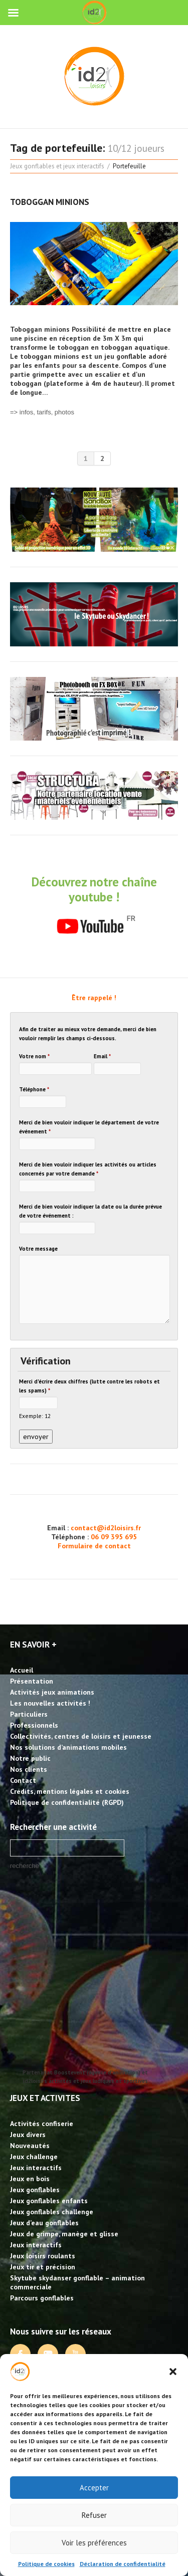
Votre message (38, 1248)
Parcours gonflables (42, 2297)
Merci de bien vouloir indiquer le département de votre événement (89, 1127)
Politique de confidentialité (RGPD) (67, 1802)
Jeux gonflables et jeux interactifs (57, 166)
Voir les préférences (94, 2542)
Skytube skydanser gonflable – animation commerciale (77, 2282)
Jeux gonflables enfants (49, 2200)
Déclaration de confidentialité (122, 2563)
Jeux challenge (34, 2156)
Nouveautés (30, 2145)
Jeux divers (28, 2134)
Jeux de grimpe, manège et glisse (64, 2233)
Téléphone (34, 1089)
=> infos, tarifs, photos (42, 412)
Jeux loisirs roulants (42, 2255)
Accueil (21, 1670)
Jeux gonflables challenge (51, 2211)
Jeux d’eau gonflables (44, 2222)
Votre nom (34, 1056)
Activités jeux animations (52, 1692)
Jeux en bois (30, 2178)
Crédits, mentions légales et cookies (69, 1791)
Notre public (30, 1758)
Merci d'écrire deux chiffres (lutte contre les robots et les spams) (89, 1386)
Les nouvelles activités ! (50, 1703)
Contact (23, 1780)
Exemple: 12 (35, 1416)
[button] (173, 2372)
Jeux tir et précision (42, 2266)
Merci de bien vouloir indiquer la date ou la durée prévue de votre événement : (90, 1211)
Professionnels (34, 1725)
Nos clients (28, 1769)
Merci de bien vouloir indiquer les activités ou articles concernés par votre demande (87, 1169)
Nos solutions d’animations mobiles (68, 1747)
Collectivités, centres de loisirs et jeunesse (80, 1736)
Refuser (94, 2515)
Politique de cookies (46, 2563)
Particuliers (29, 1714)
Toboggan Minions (49, 201)
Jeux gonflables (35, 2189)
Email (102, 1056)
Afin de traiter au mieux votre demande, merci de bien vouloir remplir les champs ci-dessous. (87, 1034)
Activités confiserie (41, 2123)
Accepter (94, 2487)
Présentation (31, 1681)
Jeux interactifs (36, 2167)
